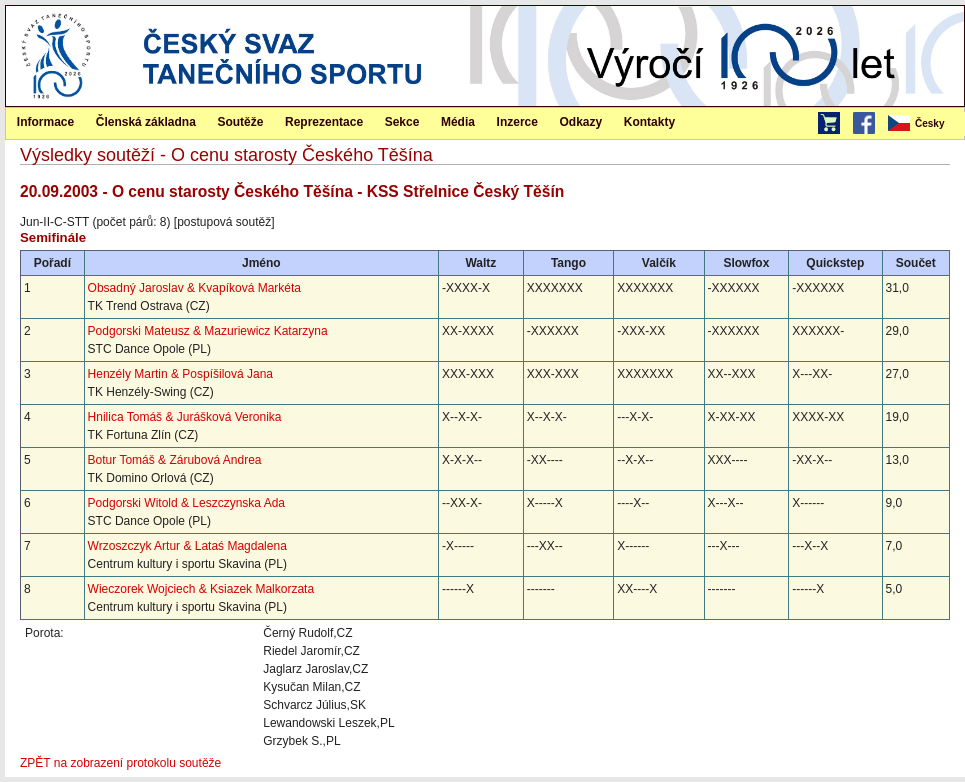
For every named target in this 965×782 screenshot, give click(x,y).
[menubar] (925, 124)
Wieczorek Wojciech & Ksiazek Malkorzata (201, 589)
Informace (45, 122)
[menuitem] (925, 124)
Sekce (402, 122)
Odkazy (581, 122)
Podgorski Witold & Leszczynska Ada (186, 503)
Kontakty (649, 122)
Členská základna (146, 122)
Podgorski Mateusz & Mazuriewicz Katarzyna (208, 331)
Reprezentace (324, 122)
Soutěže (240, 122)
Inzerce (517, 122)
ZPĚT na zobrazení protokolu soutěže (120, 763)
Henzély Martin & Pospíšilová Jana (180, 374)
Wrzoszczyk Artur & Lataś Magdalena (187, 546)
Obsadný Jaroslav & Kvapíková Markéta (194, 288)
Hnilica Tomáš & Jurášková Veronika (185, 417)
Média (458, 122)
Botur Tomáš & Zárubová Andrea (175, 460)
